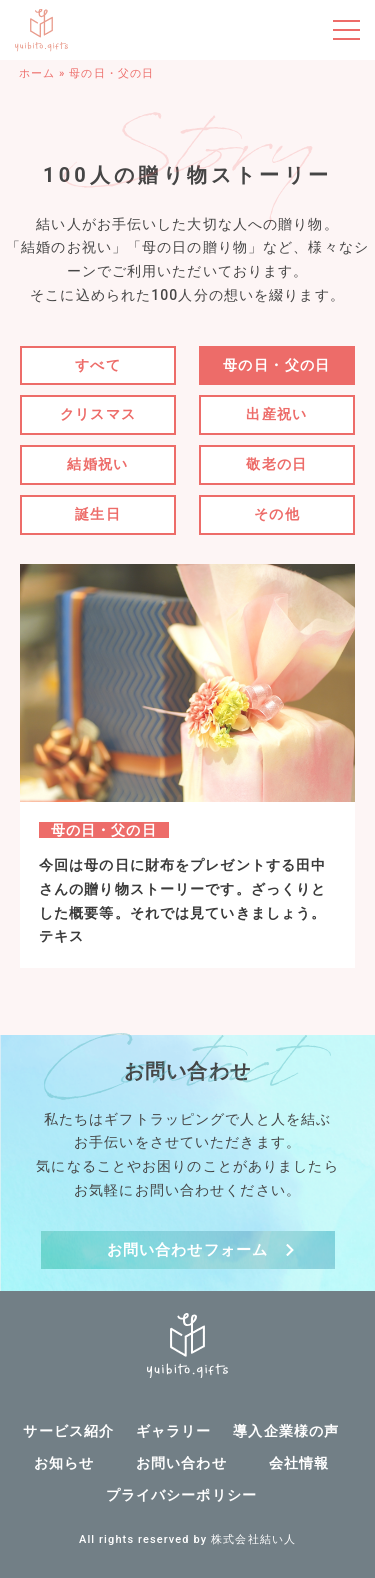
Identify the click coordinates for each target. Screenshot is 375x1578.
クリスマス (98, 414)
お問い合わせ (181, 1463)
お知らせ (64, 1463)
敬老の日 (277, 464)
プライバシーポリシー (181, 1495)
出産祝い (277, 414)
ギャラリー (174, 1431)
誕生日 (98, 514)
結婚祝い (98, 464)
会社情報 (299, 1463)
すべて (98, 365)
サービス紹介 (68, 1431)
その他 (277, 514)
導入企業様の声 (286, 1431)
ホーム (37, 73)
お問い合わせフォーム (187, 1250)
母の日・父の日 (277, 365)
